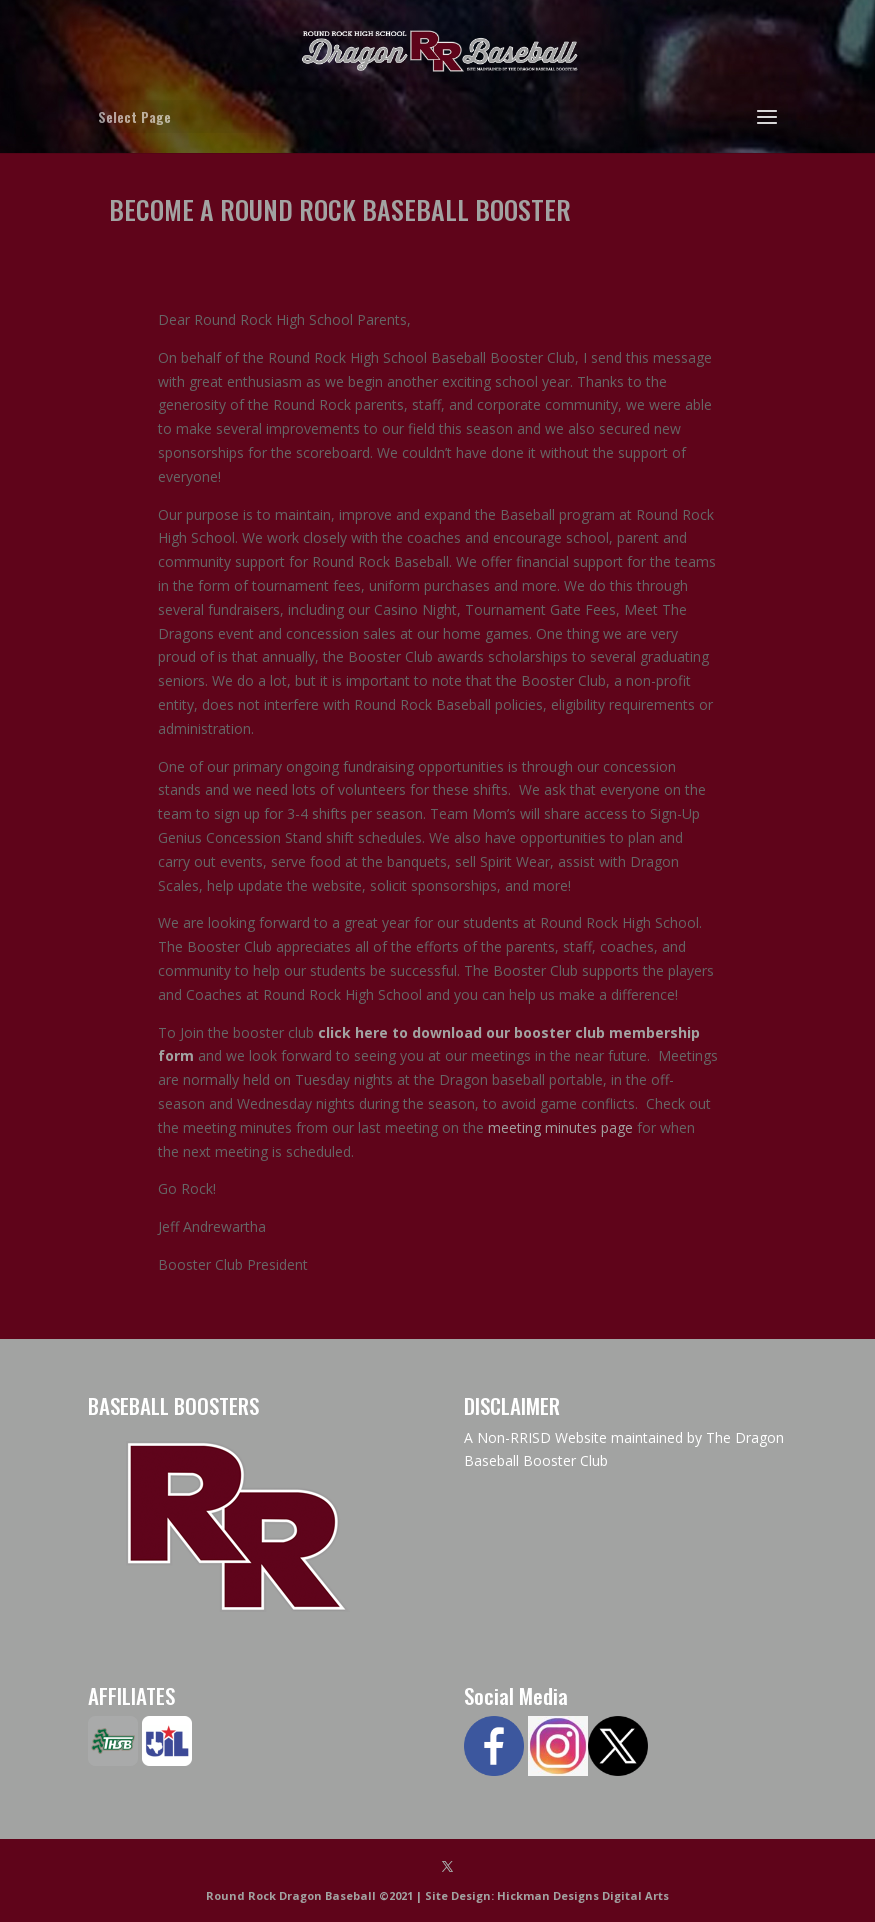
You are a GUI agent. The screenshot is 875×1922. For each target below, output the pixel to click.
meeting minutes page (560, 1127)
